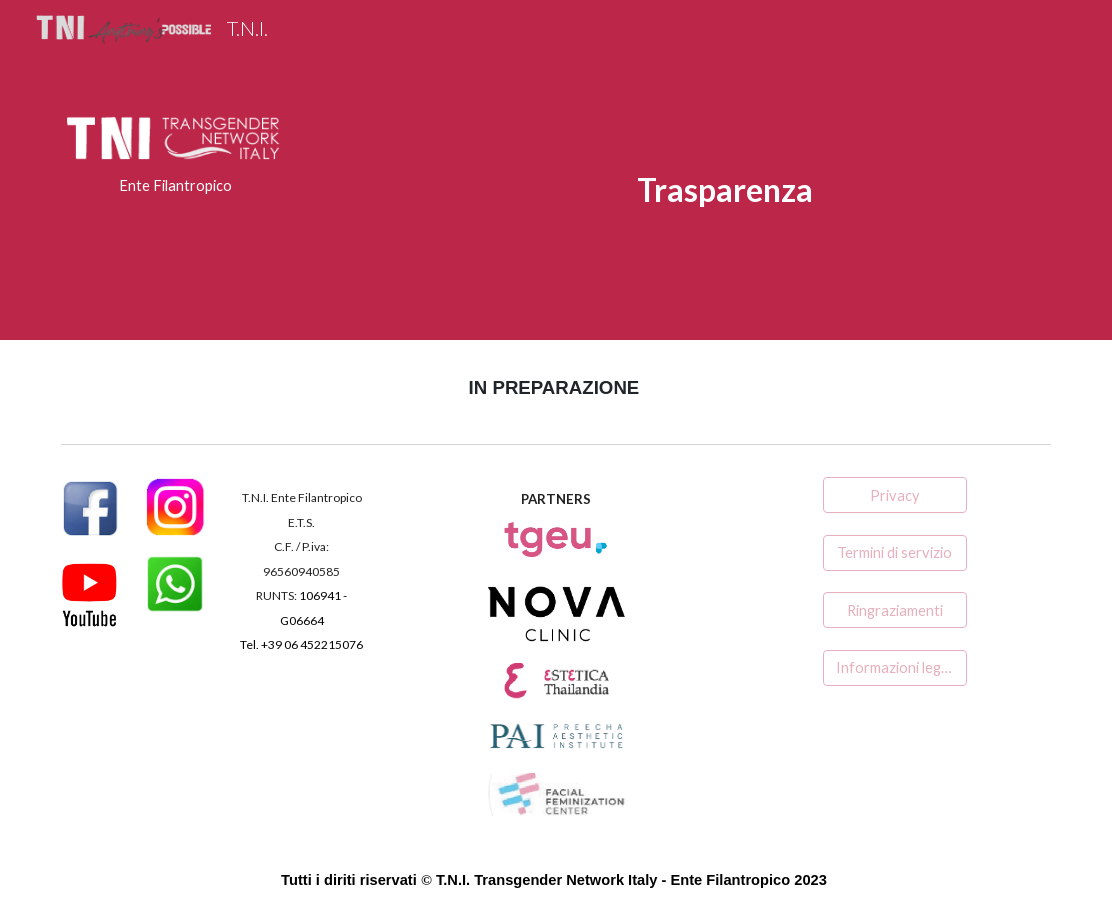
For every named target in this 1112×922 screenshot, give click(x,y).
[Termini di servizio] (895, 553)
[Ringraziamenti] (895, 610)
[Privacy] (895, 495)
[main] (175, 186)
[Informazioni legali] (895, 668)
